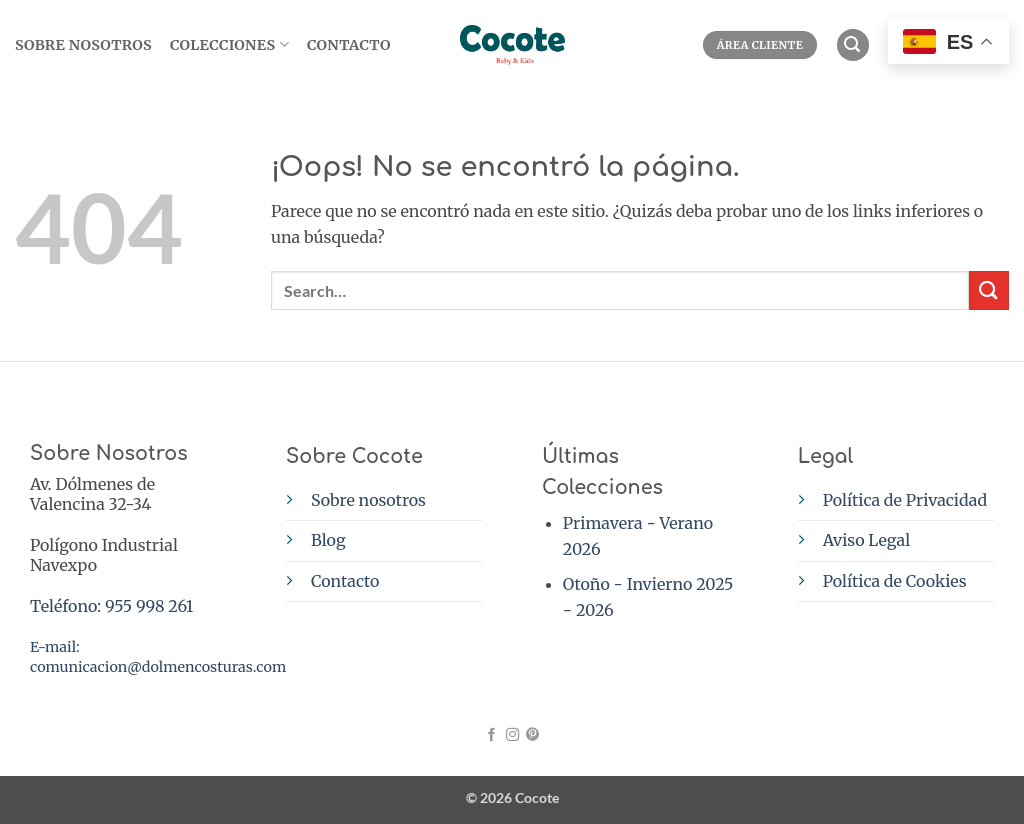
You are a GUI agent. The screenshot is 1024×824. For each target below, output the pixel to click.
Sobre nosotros (368, 500)
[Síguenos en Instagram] (511, 735)
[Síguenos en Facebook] (491, 735)
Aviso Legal (866, 540)
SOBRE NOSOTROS (83, 45)
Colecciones (229, 44)
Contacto (349, 45)
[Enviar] (989, 290)
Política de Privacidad (905, 500)
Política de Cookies (895, 581)
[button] (853, 45)
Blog (328, 540)
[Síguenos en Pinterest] (531, 735)
